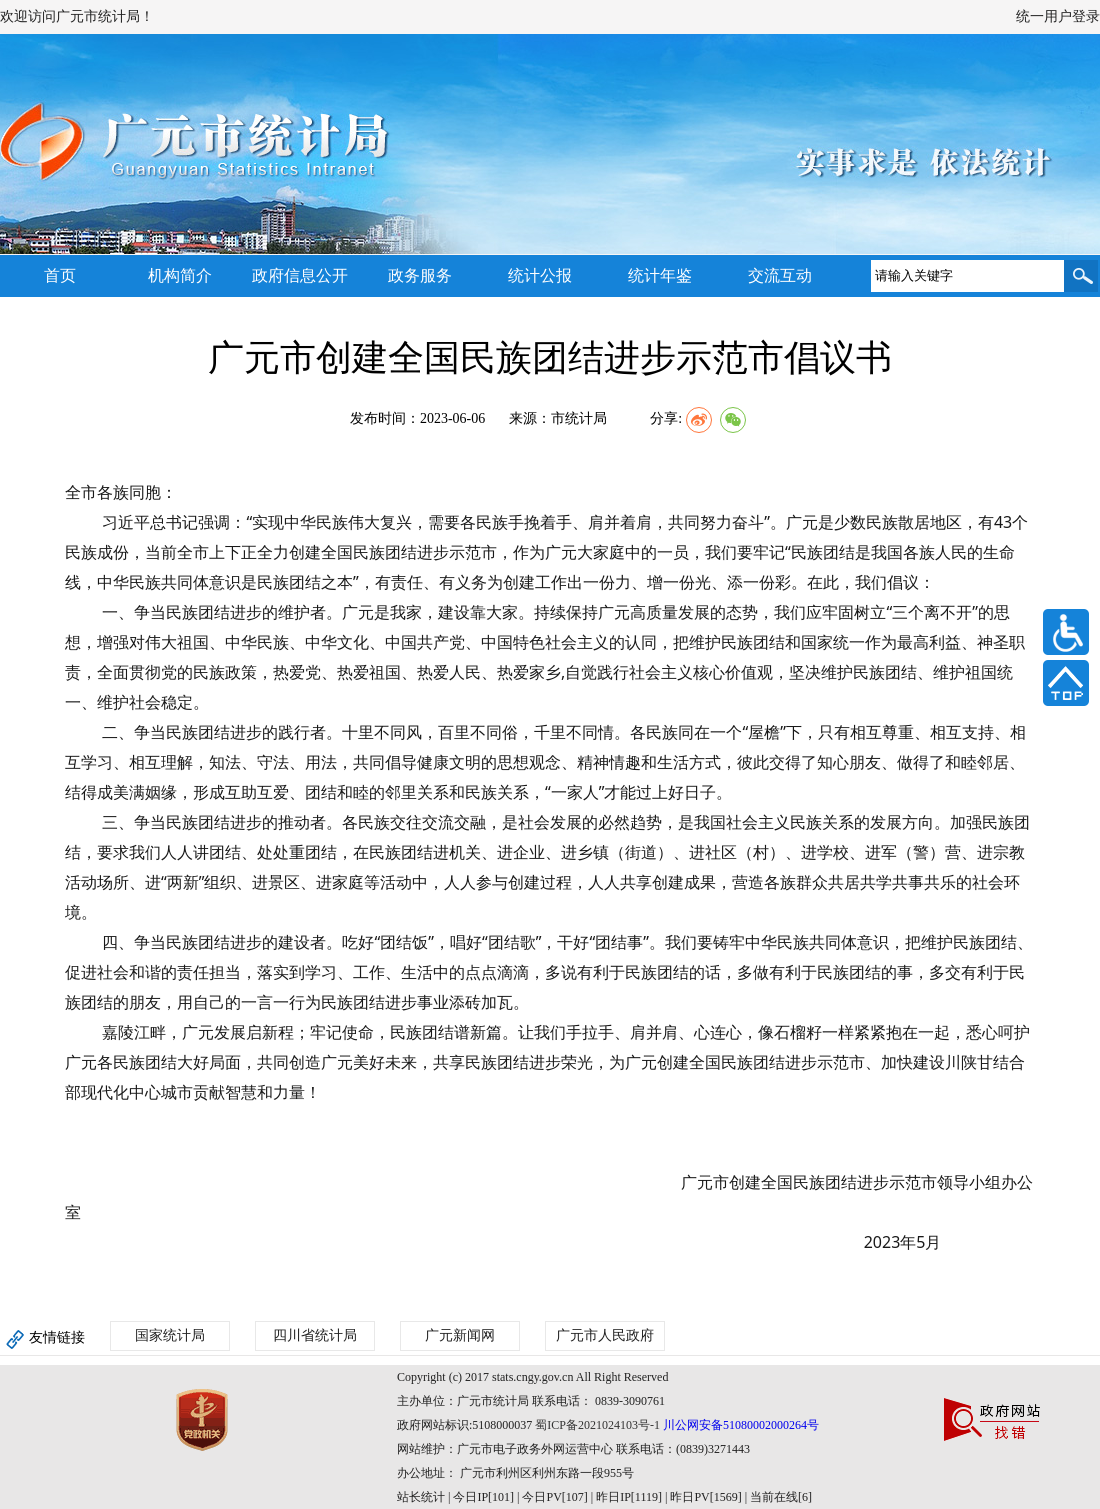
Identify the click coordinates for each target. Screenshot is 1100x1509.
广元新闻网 (460, 1335)
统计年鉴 (660, 275)
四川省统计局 (315, 1335)
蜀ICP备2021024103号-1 (597, 1425)
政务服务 (420, 275)
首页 (60, 275)
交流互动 (780, 275)
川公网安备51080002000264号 (741, 1425)
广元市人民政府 (605, 1335)
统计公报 (540, 275)
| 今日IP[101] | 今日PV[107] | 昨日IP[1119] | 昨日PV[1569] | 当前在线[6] (628, 1497)
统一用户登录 (1058, 16)
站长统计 (421, 1497)
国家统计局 (170, 1335)
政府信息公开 (300, 275)
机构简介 (180, 275)
